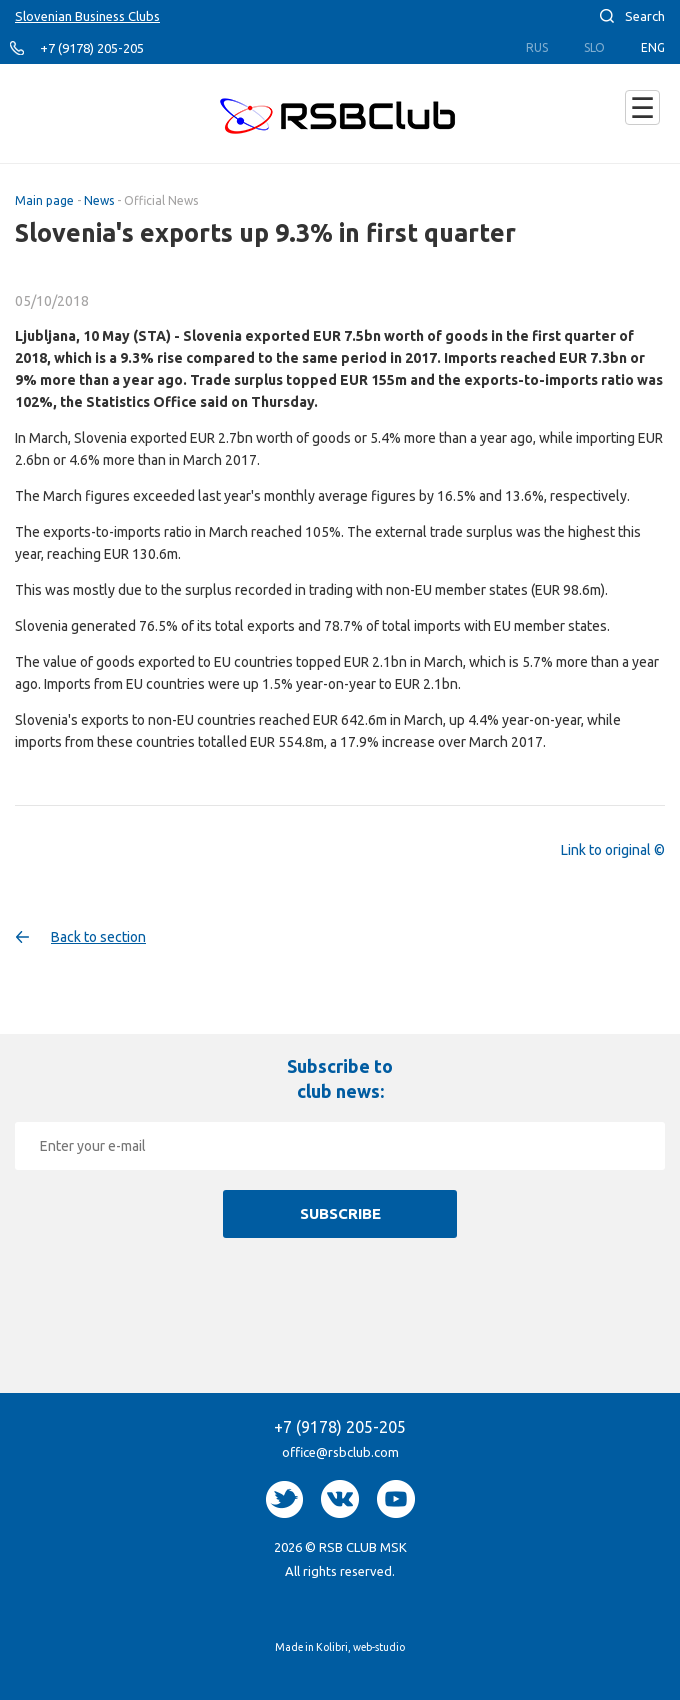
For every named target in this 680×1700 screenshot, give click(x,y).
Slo (594, 47)
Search (645, 16)
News (99, 200)
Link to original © (613, 850)
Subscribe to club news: (340, 1078)
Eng (653, 47)
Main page (44, 200)
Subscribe (340, 1213)
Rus (537, 47)
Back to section (98, 937)
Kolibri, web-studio (360, 1647)
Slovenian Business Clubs (87, 16)
